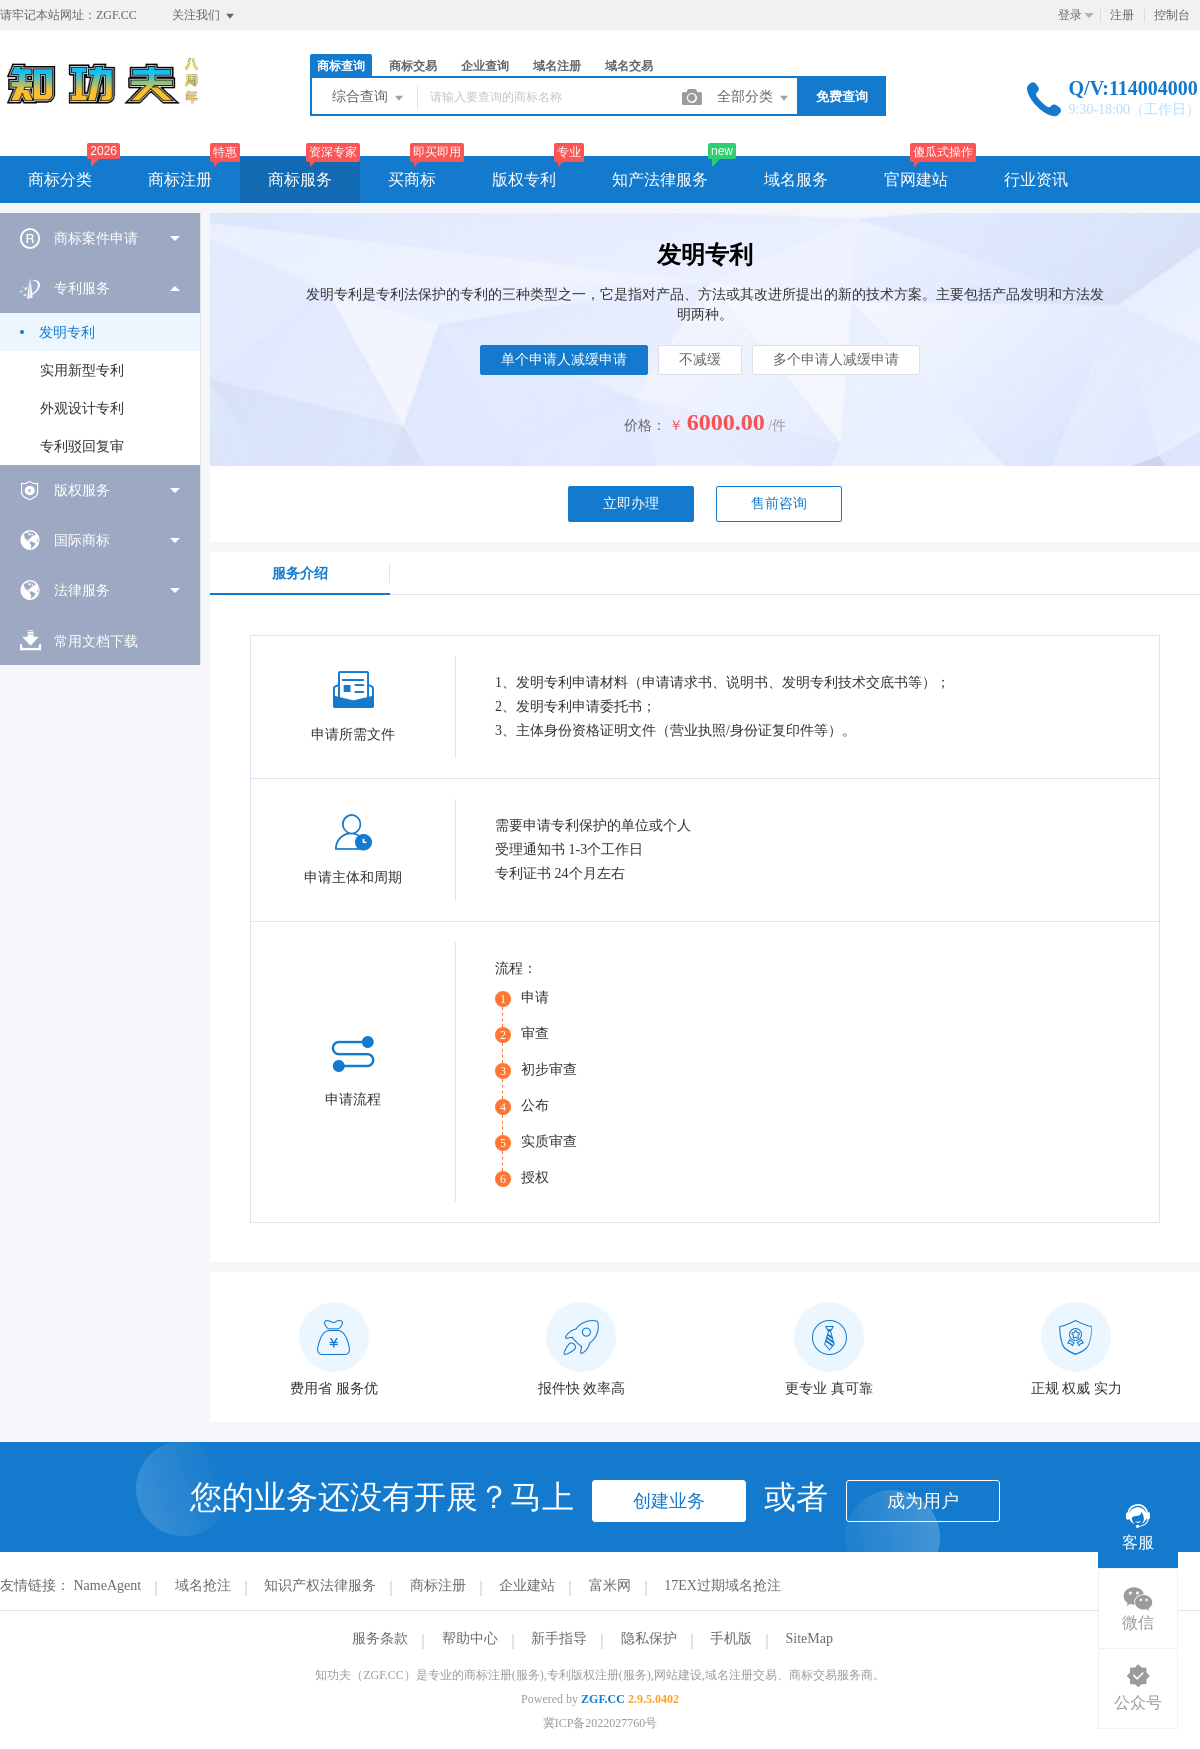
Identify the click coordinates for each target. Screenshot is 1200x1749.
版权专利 (524, 179)
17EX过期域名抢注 (722, 1585)
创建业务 (669, 1501)
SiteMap (809, 1638)
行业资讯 (1036, 179)
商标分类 (60, 179)
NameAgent (108, 1585)
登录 (1070, 15)
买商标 (412, 179)
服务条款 (380, 1638)
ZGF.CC (603, 1699)
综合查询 (369, 98)
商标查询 (341, 66)
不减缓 (700, 359)
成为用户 (923, 1501)
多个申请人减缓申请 (836, 359)
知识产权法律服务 (320, 1585)
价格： (645, 425)
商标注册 (180, 179)
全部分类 (754, 98)
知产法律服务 (660, 179)
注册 (1122, 15)
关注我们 (204, 16)
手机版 (731, 1638)
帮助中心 (470, 1638)
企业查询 (485, 66)
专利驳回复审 (82, 446)
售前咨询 (779, 503)
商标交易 (413, 66)
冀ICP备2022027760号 (600, 1723)
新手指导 (559, 1638)
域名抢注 (203, 1585)
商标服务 (300, 179)
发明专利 (67, 332)
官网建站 (916, 179)
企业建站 (527, 1585)
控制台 (1172, 15)
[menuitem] (100, 238)
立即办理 (631, 503)
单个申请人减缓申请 (564, 359)
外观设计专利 (82, 408)
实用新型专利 (82, 370)
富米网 (610, 1585)
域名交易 (629, 66)
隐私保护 (649, 1638)
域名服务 (796, 179)
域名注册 (557, 66)
